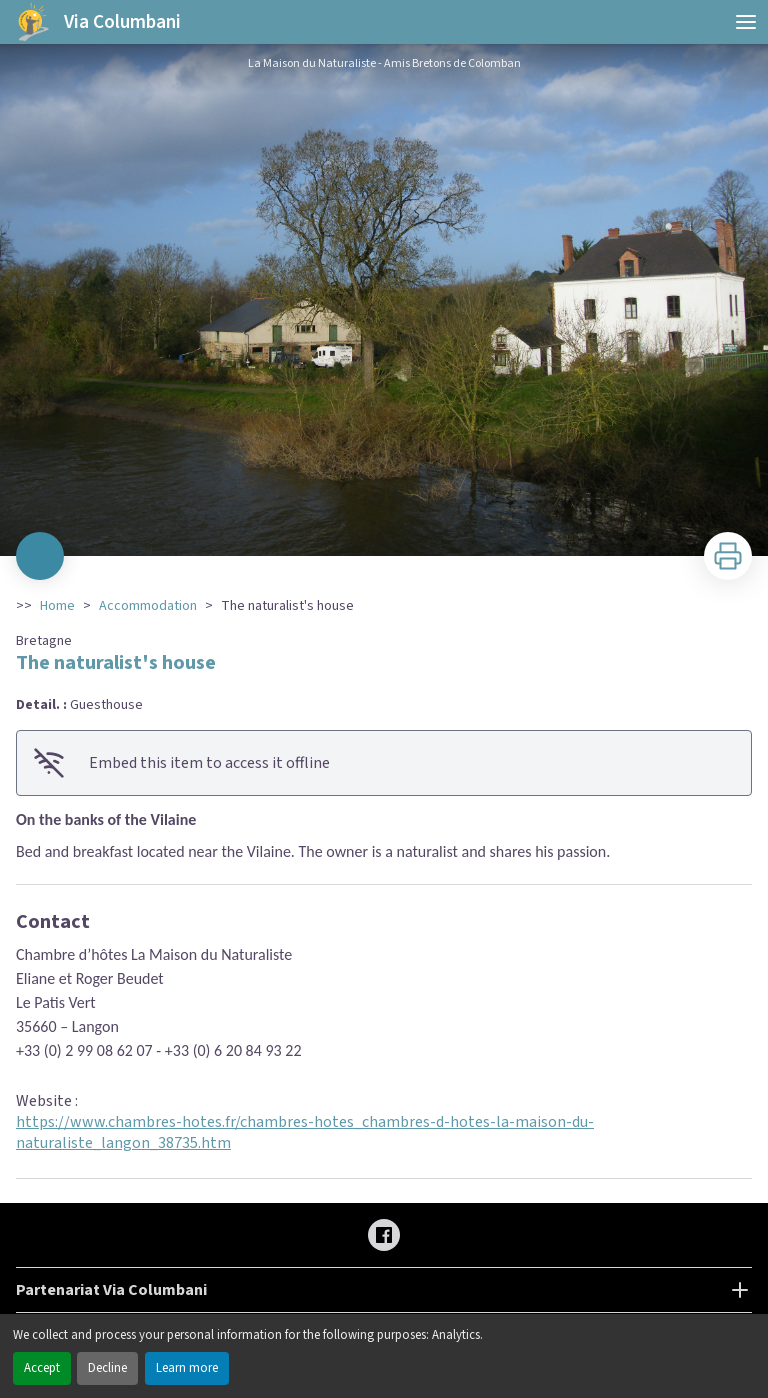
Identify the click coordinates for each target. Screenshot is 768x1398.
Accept (42, 1368)
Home (57, 606)
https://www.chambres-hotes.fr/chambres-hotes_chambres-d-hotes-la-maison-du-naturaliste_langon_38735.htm (305, 1132)
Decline (107, 1368)
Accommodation (148, 606)
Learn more (187, 1368)
